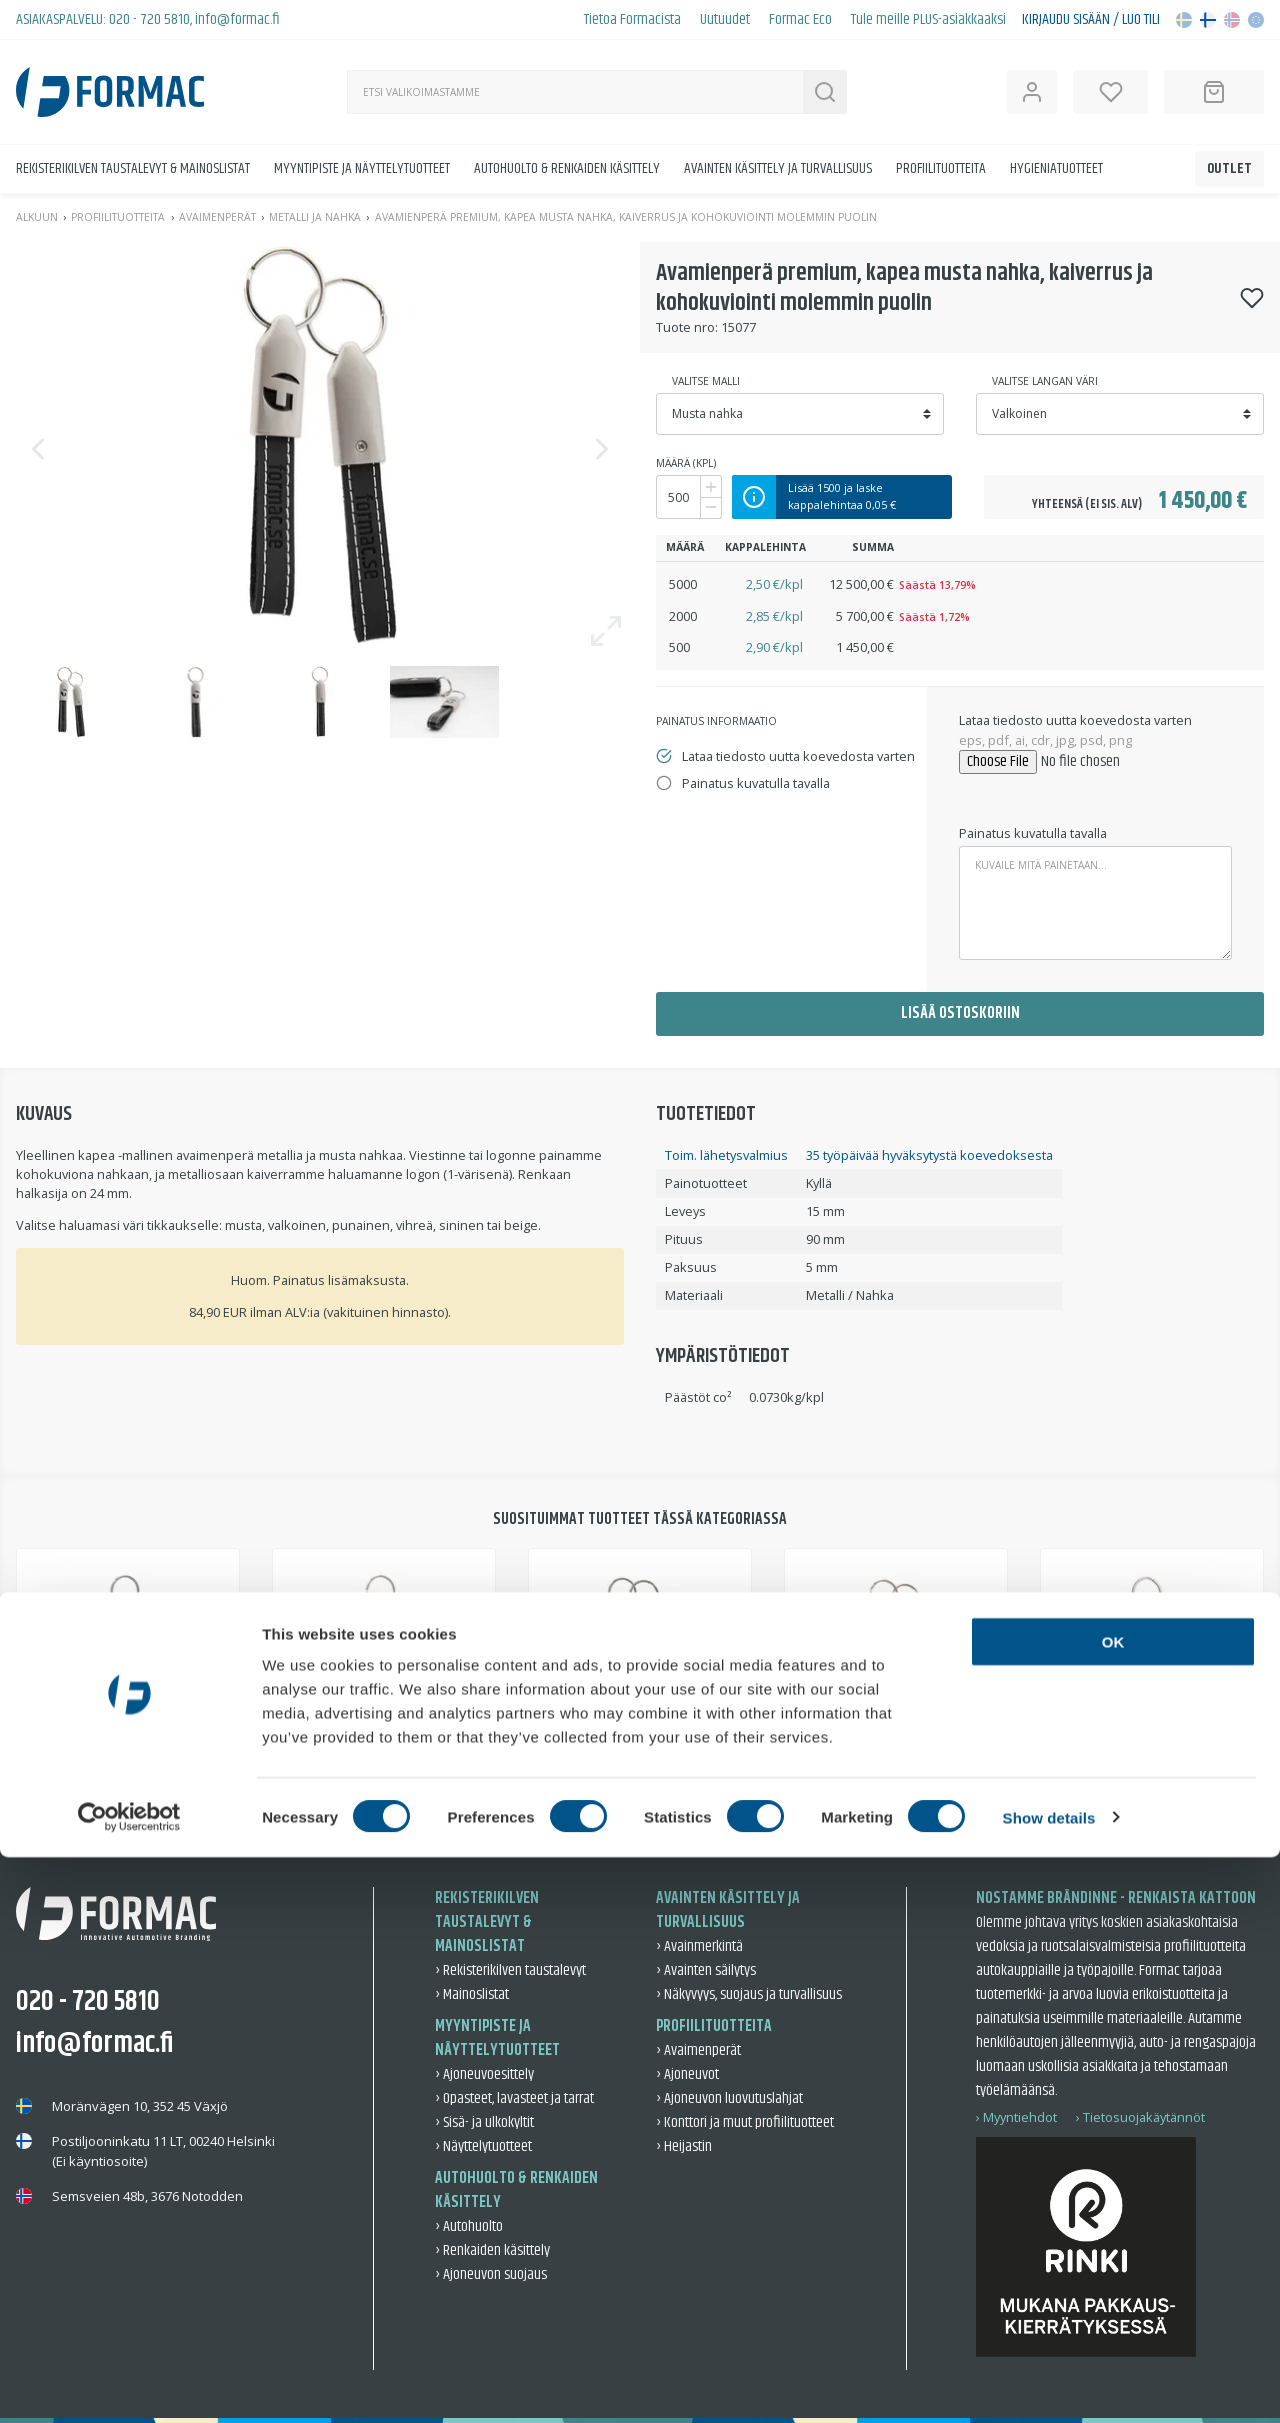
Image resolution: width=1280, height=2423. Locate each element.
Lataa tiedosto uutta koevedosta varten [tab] (798, 756)
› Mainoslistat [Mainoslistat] (472, 1994)
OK (1113, 2207)
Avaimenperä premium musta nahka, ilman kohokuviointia (975, 1740)
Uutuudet (725, 20)
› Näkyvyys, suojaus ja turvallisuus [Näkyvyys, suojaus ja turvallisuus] (749, 1994)
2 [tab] (619, 1795)
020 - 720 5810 (149, 19)
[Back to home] (110, 92)
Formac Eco (800, 20)
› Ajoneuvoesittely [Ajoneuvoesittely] (484, 2074)
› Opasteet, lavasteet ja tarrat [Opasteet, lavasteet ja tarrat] (514, 2098)
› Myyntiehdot (1016, 2117)
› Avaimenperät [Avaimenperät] (698, 2050)
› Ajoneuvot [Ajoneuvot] (687, 2074)
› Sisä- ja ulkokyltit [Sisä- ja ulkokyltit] (484, 2122)
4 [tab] (703, 1795)
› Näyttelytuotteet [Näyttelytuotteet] (483, 2146)
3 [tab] (661, 1795)
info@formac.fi (237, 19)
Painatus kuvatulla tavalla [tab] (756, 783)
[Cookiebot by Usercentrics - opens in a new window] (129, 2384)
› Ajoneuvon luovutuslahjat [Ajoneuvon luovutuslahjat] (729, 2098)
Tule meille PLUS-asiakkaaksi (928, 20)
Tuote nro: (687, 327)
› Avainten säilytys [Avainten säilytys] (706, 1970)
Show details (1049, 2383)
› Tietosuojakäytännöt (1140, 2117)
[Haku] (575, 92)
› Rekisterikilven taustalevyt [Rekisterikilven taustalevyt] (510, 1970)
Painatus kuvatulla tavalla (1033, 833)
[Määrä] (678, 497)
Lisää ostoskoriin (960, 1013)
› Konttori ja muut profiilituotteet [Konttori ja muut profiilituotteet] (745, 2122)
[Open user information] (1032, 92)
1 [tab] (577, 1795)
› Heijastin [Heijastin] (684, 2146)
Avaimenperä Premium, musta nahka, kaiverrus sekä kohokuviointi (232, 1740)
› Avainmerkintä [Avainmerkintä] (699, 1946)
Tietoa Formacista (632, 20)
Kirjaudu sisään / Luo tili (1091, 20)
